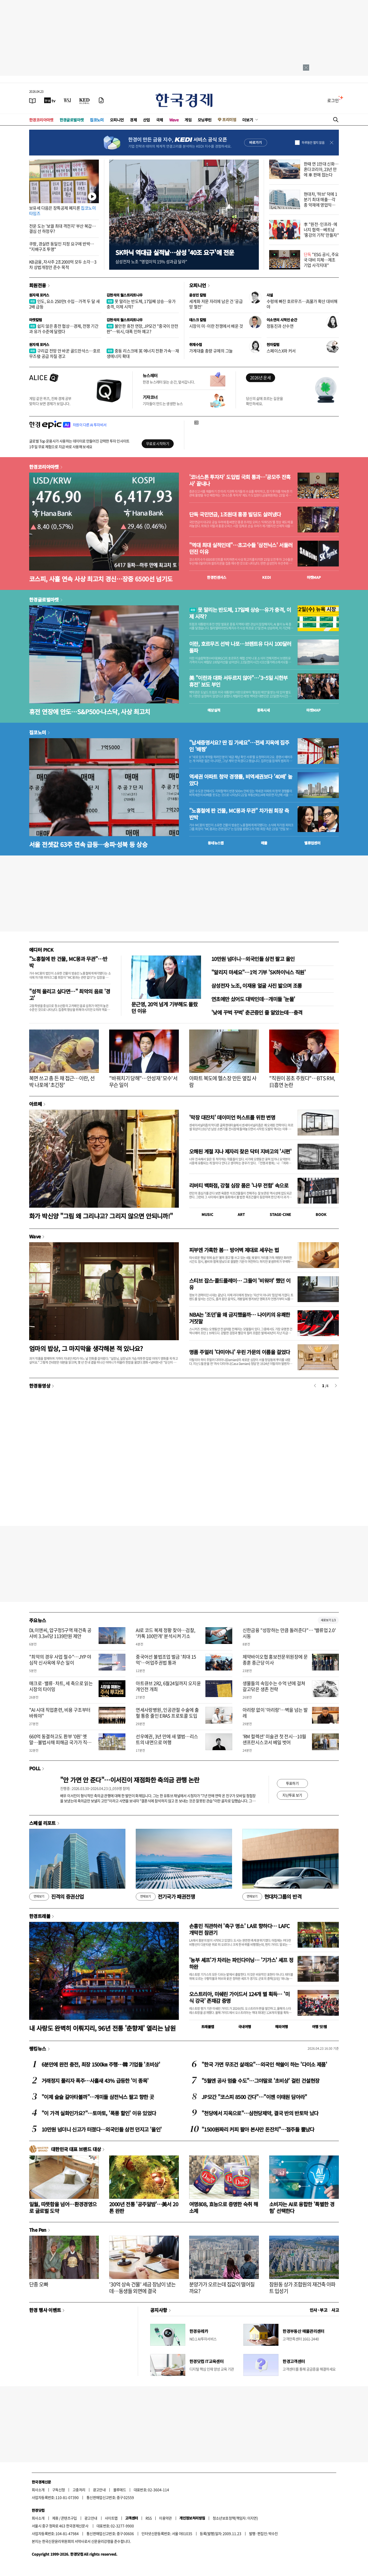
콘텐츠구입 (69, 2518)
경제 (133, 119)
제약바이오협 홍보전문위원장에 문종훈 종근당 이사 (275, 1659)
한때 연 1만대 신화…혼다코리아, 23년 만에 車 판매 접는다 (321, 169)
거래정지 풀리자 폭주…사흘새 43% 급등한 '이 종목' (95, 2080)
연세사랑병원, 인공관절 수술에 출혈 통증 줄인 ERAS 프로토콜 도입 (167, 1712)
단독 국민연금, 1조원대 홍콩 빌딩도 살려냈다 (235, 514)
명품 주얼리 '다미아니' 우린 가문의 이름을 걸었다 (239, 1352)
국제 (159, 119)
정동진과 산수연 (280, 326)
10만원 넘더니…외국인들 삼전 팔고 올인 (252, 958)
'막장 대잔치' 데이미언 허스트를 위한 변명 (232, 1117)
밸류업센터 (312, 842)
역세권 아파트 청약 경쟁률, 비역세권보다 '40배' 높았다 (240, 780)
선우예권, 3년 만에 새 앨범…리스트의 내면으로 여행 (167, 1739)
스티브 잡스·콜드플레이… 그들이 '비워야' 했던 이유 (240, 1284)
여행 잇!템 (319, 2026)
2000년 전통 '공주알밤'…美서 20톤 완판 (143, 2207)
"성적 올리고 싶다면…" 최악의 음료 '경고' (69, 994)
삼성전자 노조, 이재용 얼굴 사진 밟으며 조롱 (256, 985)
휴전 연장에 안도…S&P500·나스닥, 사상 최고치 (89, 711)
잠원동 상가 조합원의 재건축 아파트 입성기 (302, 2288)
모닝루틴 (205, 119)
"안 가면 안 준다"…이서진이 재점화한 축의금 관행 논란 (129, 1779)
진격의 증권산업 (56, 1896)
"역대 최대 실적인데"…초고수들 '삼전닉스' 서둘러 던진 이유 (241, 548)
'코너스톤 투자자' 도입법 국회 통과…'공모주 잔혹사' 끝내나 (240, 480)
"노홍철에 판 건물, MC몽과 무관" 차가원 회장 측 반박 (239, 814)
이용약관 (165, 2518)
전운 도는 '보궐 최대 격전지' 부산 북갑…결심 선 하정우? (62, 228)
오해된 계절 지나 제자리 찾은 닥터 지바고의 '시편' (240, 1151)
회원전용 (37, 285)
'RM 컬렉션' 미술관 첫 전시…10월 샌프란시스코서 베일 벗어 (274, 1739)
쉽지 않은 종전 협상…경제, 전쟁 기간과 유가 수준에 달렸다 (63, 328)
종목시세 (263, 710)
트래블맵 (207, 2026)
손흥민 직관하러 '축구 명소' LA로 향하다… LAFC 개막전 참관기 (239, 1929)
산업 (146, 119)
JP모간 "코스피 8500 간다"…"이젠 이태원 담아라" (254, 2097)
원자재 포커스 (39, 295)
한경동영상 (39, 1385)
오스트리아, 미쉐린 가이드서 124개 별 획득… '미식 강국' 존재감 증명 (239, 1997)
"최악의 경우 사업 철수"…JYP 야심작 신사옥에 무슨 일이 (60, 1659)
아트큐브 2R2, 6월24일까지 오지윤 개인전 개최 (168, 1686)
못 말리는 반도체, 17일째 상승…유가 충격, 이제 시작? (141, 304)
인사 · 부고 (318, 2310)
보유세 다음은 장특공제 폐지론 (62, 210)
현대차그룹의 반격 (271, 1896)
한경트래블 (39, 1916)
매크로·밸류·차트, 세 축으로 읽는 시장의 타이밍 (61, 1686)
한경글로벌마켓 (72, 119)
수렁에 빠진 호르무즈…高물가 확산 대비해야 (302, 304)
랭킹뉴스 (37, 2048)
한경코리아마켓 (41, 119)
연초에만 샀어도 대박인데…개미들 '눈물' (253, 999)
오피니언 (117, 119)
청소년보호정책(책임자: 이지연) (235, 2518)
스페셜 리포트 (42, 1823)
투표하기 (292, 1783)
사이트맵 (111, 2518)
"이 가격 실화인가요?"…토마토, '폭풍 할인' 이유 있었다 (99, 2113)
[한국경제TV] (49, 100)
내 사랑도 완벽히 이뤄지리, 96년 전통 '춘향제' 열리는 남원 (102, 2028)
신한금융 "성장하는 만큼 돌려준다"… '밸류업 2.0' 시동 (289, 1633)
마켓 (314, 577)
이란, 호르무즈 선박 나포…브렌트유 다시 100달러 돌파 (240, 647)
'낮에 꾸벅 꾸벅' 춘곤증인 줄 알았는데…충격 (256, 1012)
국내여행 (244, 2026)
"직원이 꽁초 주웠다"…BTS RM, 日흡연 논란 (302, 1081)
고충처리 (79, 2489)
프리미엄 (229, 119)
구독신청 (58, 2489)
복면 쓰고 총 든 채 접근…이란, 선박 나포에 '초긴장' (62, 1081)
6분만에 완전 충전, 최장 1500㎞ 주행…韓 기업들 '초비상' (101, 2064)
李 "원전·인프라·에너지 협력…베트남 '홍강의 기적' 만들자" (321, 229)
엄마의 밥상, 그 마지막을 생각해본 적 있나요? (86, 1348)
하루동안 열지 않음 (313, 142)
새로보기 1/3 (328, 1620)
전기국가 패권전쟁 (165, 1896)
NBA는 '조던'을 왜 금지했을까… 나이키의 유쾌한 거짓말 (239, 1318)
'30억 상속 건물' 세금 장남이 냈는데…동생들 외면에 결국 (142, 2288)
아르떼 (35, 1103)
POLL (35, 1768)
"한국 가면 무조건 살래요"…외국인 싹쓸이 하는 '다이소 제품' (264, 2064)
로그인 (333, 100)
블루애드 (119, 2489)
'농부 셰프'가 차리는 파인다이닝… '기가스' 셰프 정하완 (241, 1963)
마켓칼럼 (35, 319)
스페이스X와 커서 (281, 351)
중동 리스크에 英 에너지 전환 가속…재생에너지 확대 (143, 353)
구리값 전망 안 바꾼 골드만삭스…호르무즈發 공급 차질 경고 (64, 353)
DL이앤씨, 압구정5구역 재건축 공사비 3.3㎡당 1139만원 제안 (60, 1633)
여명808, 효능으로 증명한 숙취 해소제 (223, 2207)
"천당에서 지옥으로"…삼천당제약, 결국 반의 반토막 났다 (260, 2113)
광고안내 (99, 2489)
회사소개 (38, 2489)
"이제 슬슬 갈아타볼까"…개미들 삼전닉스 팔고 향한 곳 (98, 2097)
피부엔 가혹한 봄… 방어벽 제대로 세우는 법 (234, 1250)
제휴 (55, 2518)
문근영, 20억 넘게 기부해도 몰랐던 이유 (164, 1007)
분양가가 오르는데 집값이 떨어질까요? (221, 2288)
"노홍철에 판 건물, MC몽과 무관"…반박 (68, 962)
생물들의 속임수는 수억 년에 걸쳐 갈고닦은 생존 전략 (274, 1686)
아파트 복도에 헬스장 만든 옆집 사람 (222, 1081)
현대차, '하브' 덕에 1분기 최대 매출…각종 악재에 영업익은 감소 (320, 202)
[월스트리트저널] (67, 100)
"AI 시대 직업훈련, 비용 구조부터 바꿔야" (60, 1712)
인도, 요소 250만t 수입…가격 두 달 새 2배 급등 (64, 304)
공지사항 (158, 2310)
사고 (335, 2310)
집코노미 (97, 119)
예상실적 (213, 710)
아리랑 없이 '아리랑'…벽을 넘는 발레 (275, 1712)
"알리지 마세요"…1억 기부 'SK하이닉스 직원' (258, 972)
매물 (264, 842)
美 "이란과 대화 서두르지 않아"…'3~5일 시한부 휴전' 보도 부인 (238, 681)
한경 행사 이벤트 (45, 2310)
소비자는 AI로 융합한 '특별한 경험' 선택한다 (301, 2207)
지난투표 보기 (292, 1795)
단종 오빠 (38, 2284)
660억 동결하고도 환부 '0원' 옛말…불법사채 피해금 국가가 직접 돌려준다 (60, 1742)
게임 (188, 119)
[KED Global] (84, 100)
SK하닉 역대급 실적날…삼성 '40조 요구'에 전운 (174, 252)
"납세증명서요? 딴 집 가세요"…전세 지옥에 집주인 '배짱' (239, 746)
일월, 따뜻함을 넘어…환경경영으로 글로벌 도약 (63, 2207)
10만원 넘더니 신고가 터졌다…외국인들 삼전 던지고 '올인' (102, 2129)
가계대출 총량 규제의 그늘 (211, 351)
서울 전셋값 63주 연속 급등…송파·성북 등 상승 (88, 844)
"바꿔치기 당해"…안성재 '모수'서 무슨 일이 (143, 1081)
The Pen (37, 2229)
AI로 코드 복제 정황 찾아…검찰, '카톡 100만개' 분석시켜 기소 (165, 1633)
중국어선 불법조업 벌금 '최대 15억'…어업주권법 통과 (166, 1659)
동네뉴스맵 (216, 842)
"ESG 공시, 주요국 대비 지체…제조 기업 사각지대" (321, 259)
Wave (174, 119)
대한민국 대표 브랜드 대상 (76, 2149)
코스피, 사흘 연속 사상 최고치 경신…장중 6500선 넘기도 (100, 579)
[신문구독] (101, 100)
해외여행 (281, 2026)
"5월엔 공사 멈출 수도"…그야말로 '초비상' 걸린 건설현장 (260, 2080)
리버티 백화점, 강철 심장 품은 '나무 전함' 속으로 (238, 1185)
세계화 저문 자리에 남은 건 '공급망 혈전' (216, 304)
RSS (148, 2518)
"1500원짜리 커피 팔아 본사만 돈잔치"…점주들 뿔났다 (258, 2129)
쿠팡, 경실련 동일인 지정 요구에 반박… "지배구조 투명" (61, 246)
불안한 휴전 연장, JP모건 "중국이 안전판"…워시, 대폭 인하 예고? (142, 328)
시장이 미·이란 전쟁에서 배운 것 (216, 326)
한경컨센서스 (216, 577)
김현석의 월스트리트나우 (125, 295)
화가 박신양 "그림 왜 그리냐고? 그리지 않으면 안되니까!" (101, 1216)
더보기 (247, 119)
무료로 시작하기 (157, 443)
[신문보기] (32, 100)
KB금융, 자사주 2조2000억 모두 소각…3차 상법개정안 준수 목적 (62, 264)
